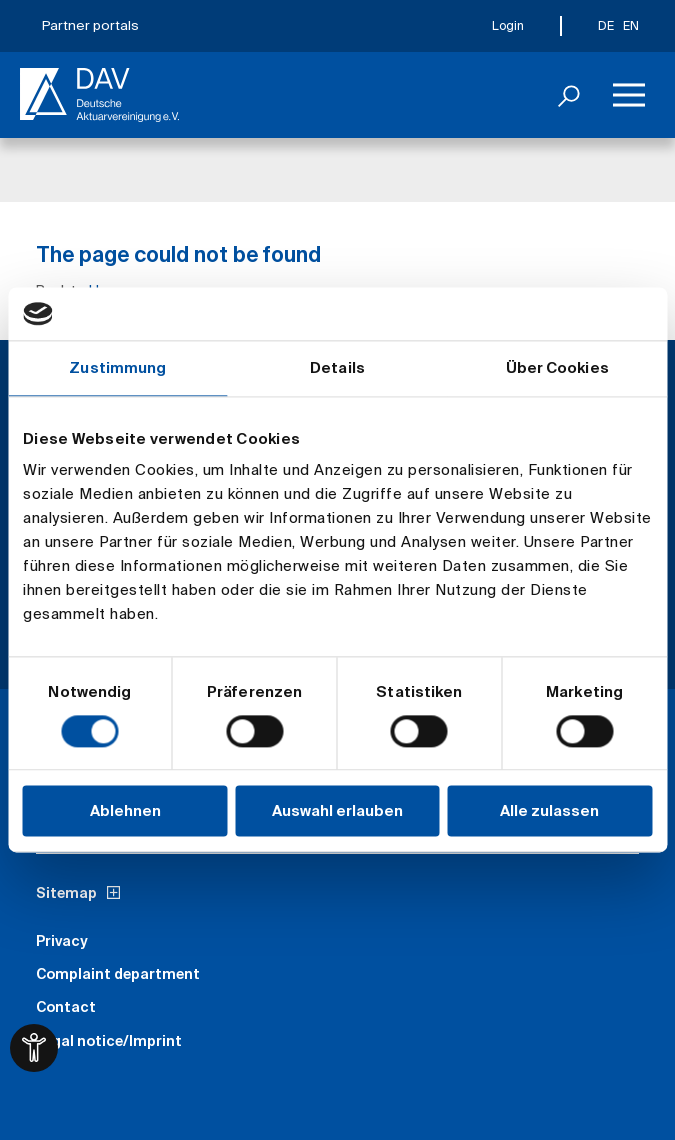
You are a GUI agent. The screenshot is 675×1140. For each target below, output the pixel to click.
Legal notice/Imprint (109, 1041)
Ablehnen (125, 811)
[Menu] (629, 95)
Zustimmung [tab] (117, 367)
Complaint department (118, 974)
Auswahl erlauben (337, 811)
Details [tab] (337, 367)
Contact (66, 1007)
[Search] (569, 95)
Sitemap (66, 893)
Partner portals (90, 25)
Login (508, 25)
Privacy (62, 941)
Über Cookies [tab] (557, 367)
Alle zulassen (549, 811)
